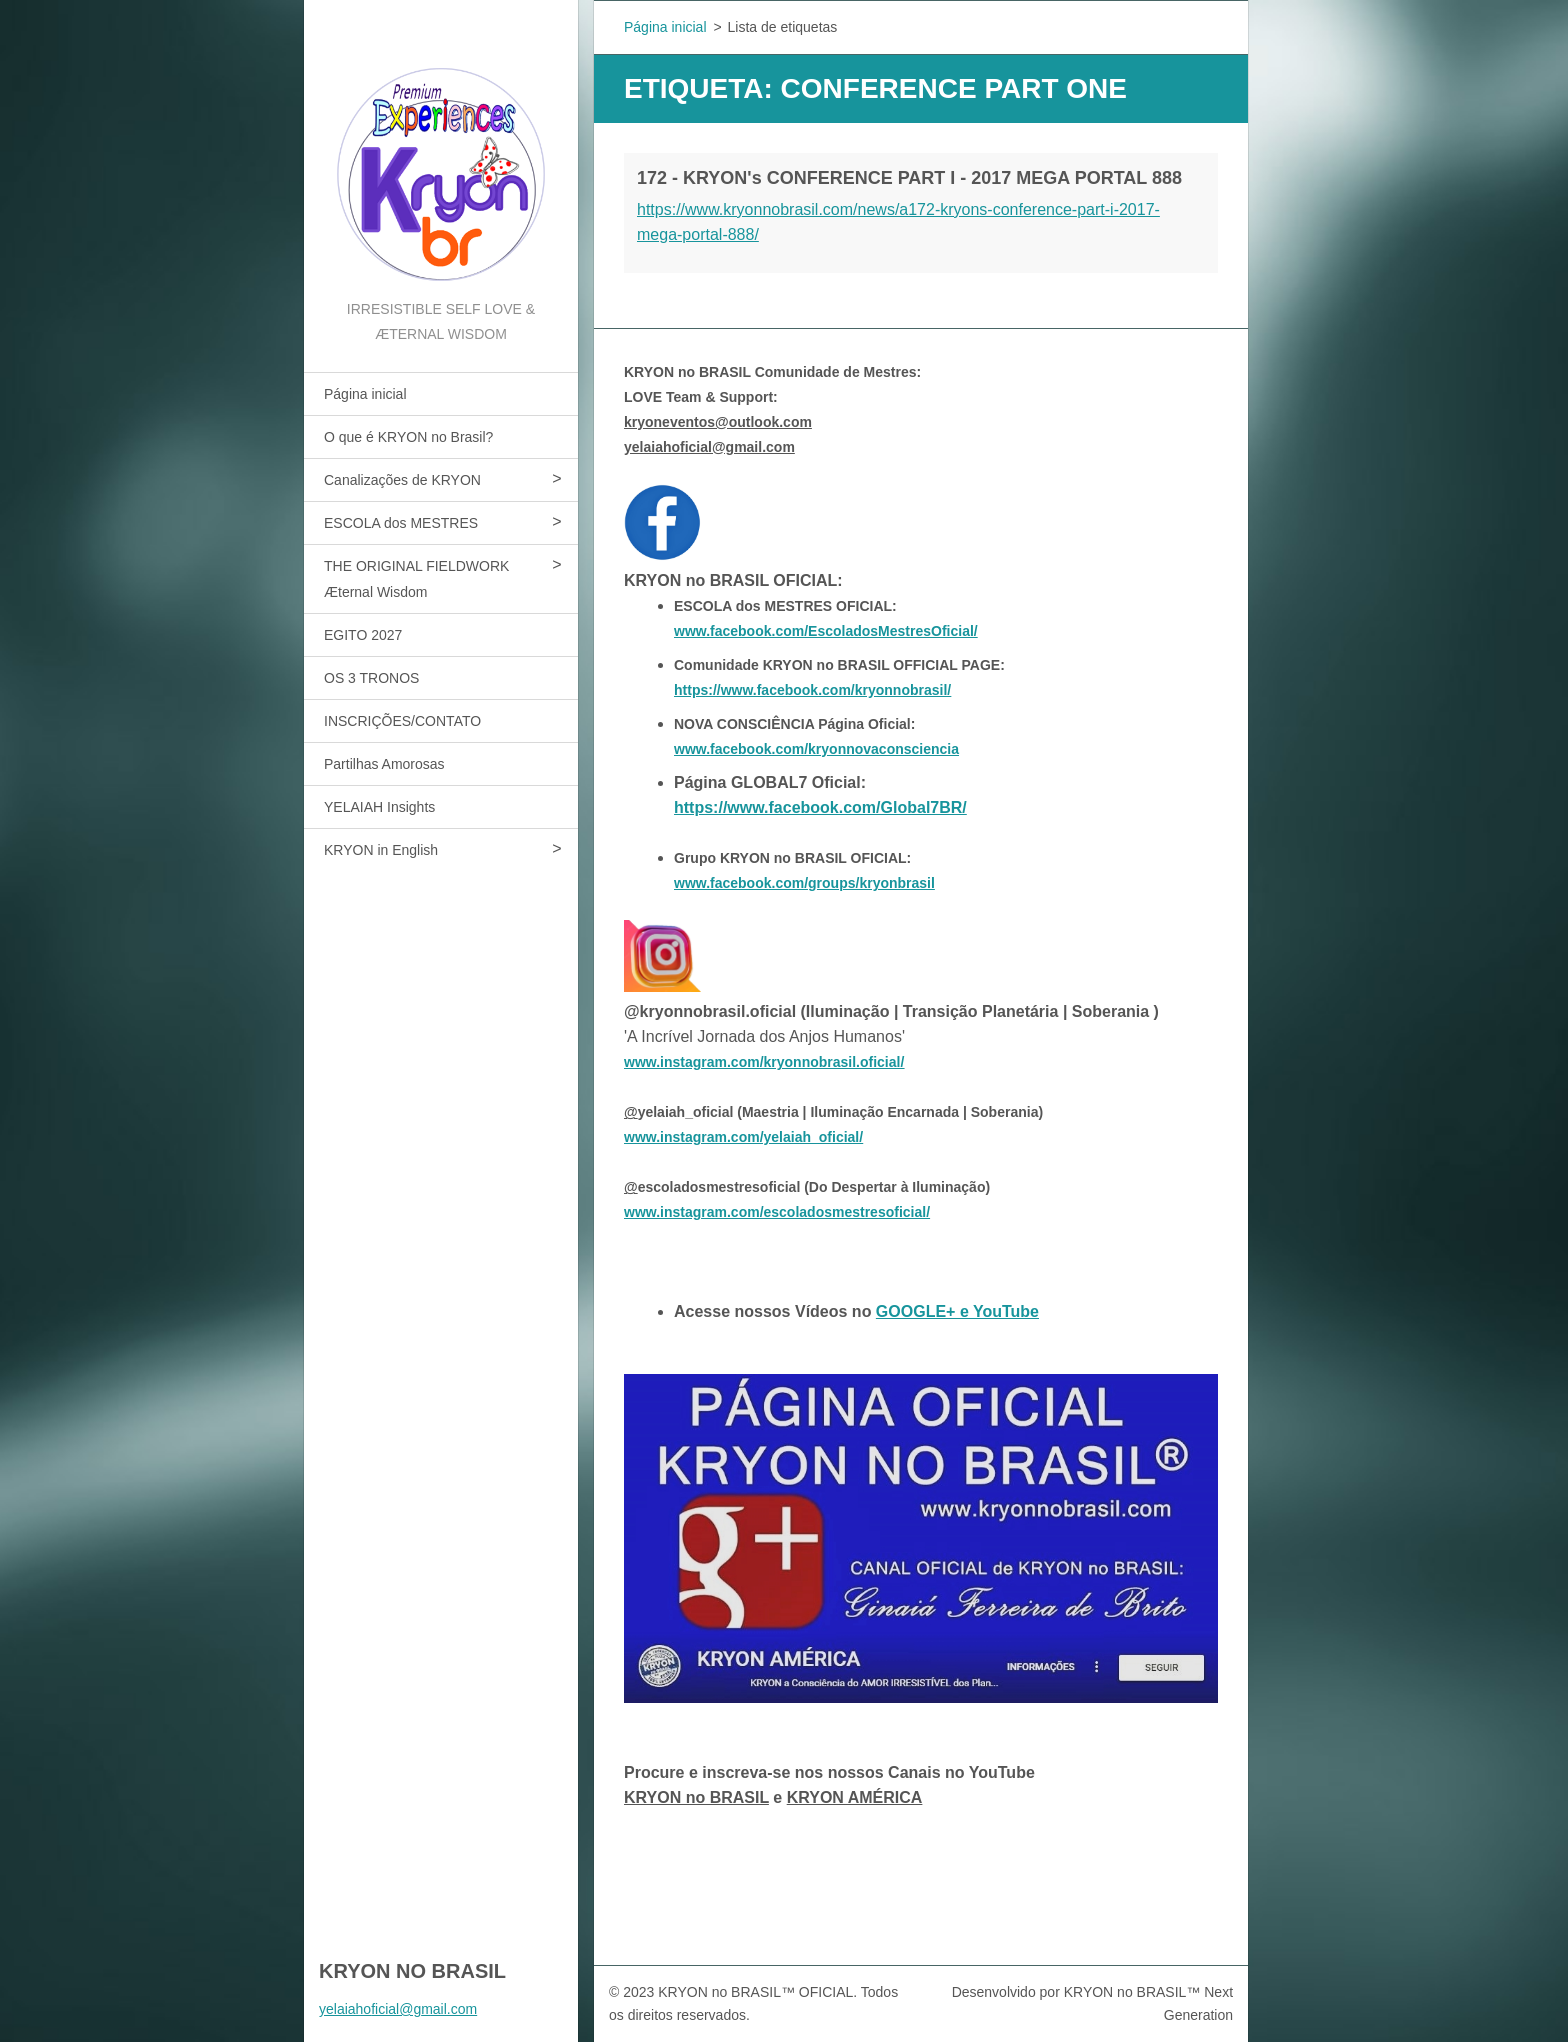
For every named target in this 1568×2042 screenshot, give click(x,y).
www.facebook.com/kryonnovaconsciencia (816, 749)
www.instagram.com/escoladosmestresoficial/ (777, 1212)
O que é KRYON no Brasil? (408, 437)
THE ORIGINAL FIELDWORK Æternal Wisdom (416, 579)
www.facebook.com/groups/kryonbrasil (804, 883)
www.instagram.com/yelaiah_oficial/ (743, 1137)
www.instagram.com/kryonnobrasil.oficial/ (764, 1062)
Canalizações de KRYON (402, 480)
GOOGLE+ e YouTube (957, 1311)
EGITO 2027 (363, 635)
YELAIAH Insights (379, 807)
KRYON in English (381, 850)
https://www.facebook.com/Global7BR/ (820, 807)
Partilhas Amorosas (384, 764)
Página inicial (365, 394)
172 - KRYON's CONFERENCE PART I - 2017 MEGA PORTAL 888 (909, 178)
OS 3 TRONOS (371, 678)
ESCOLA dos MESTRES (401, 523)
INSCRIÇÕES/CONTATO (402, 721)
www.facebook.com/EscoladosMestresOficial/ (826, 631)
